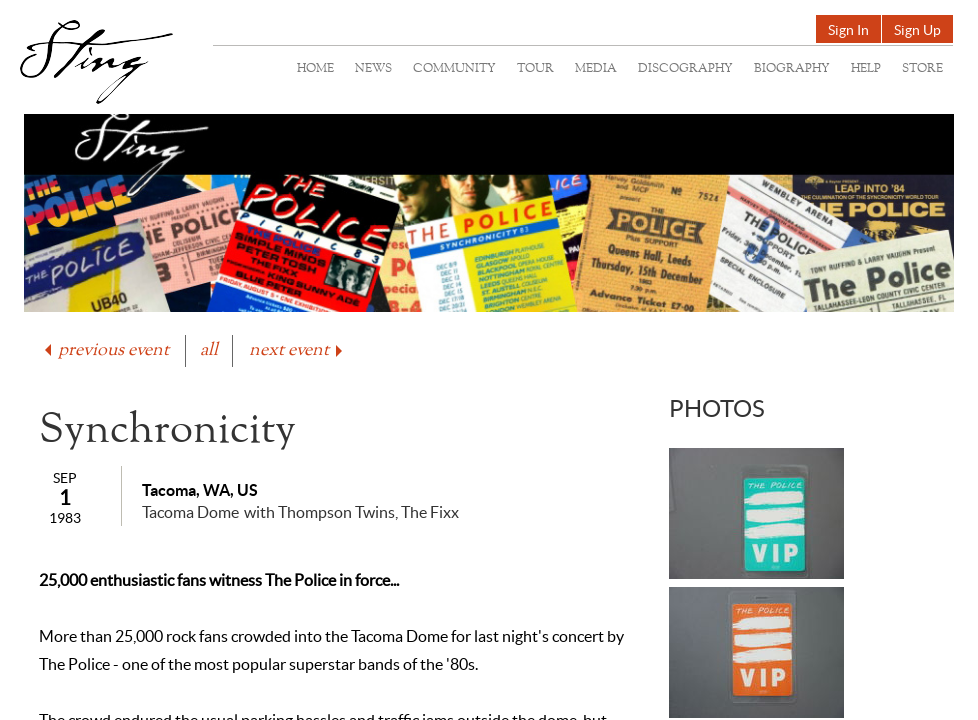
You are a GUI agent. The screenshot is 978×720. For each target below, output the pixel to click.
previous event (105, 350)
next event (297, 350)
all (209, 350)
